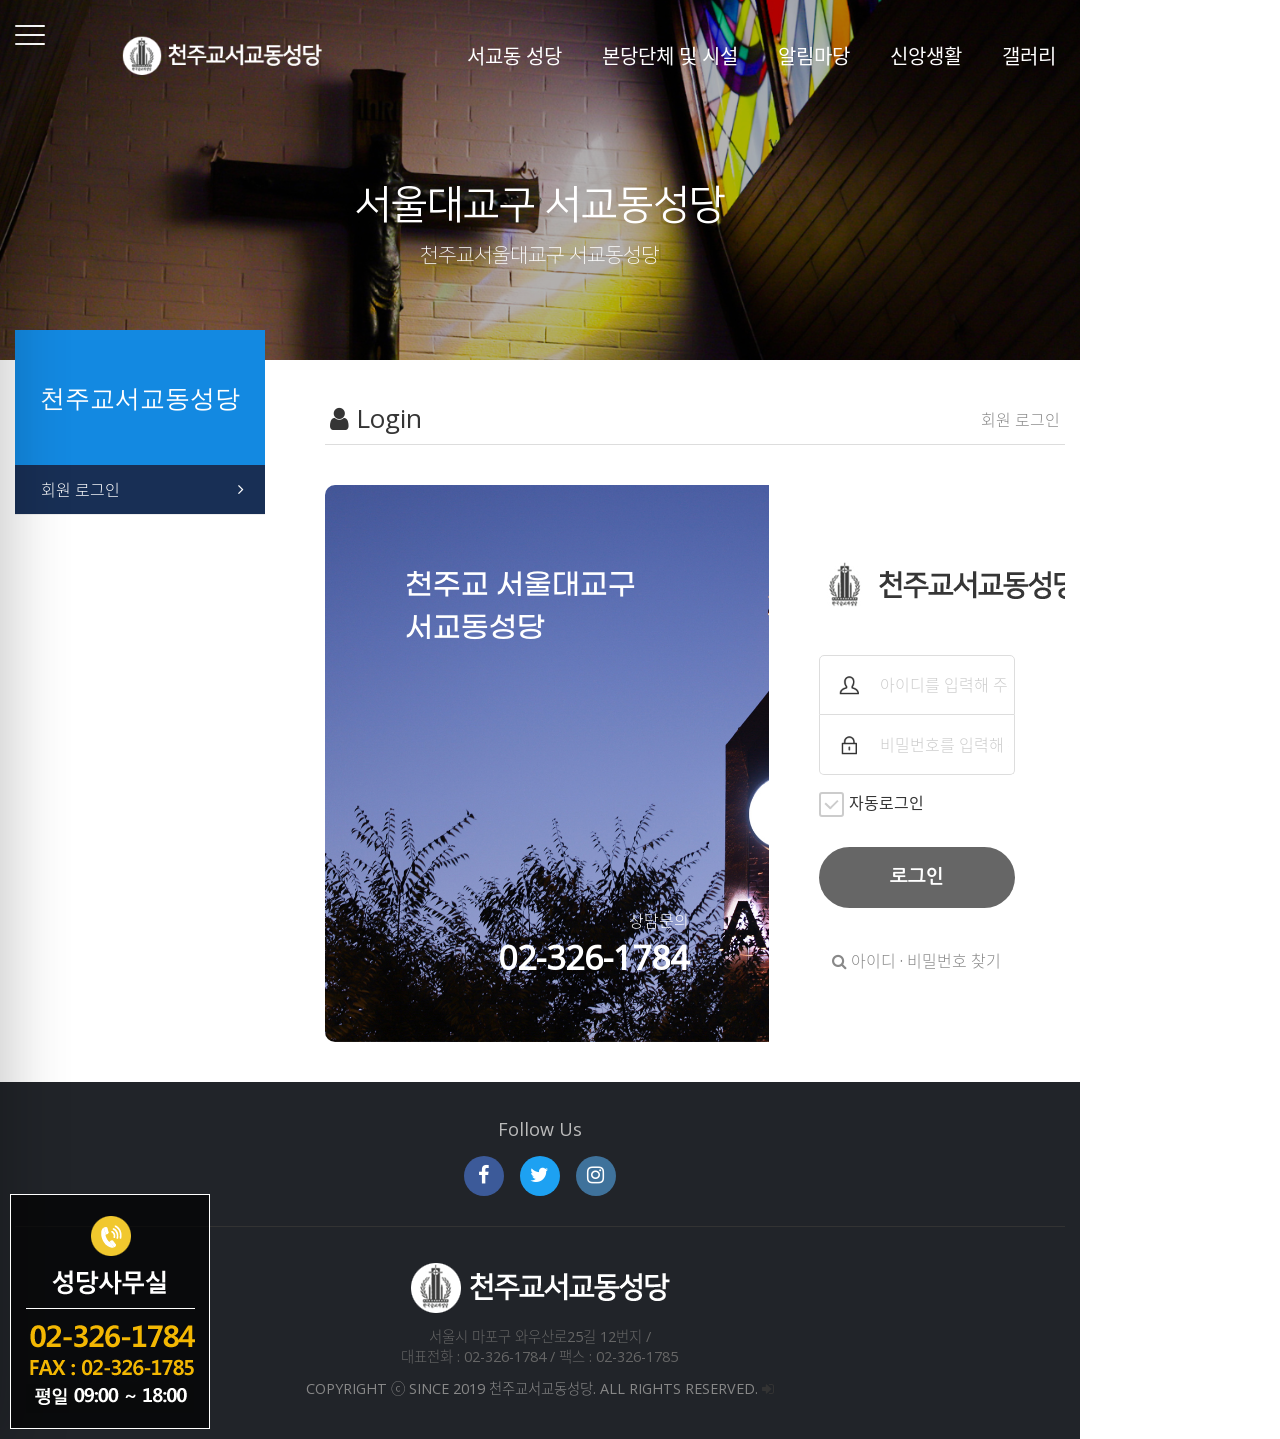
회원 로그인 (80, 490)
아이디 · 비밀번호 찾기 (1077, 961)
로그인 (1077, 876)
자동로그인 (991, 804)
